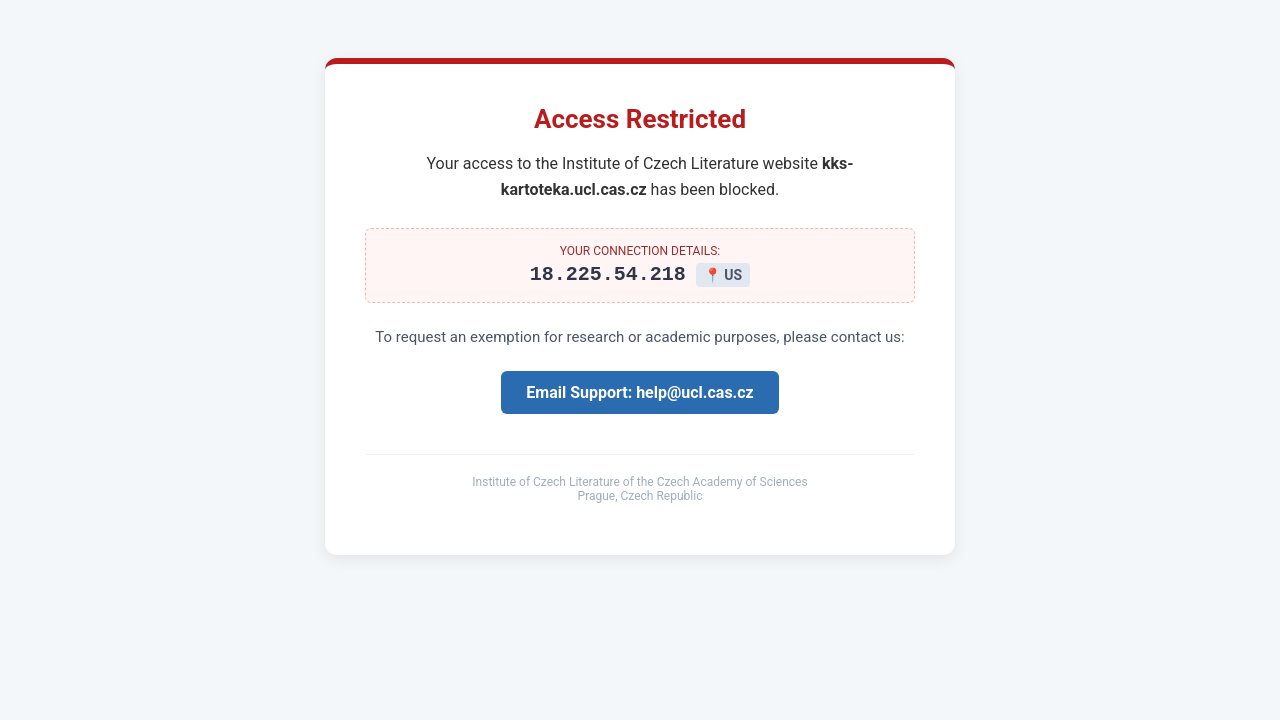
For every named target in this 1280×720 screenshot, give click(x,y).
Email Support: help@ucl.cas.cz (639, 395)
